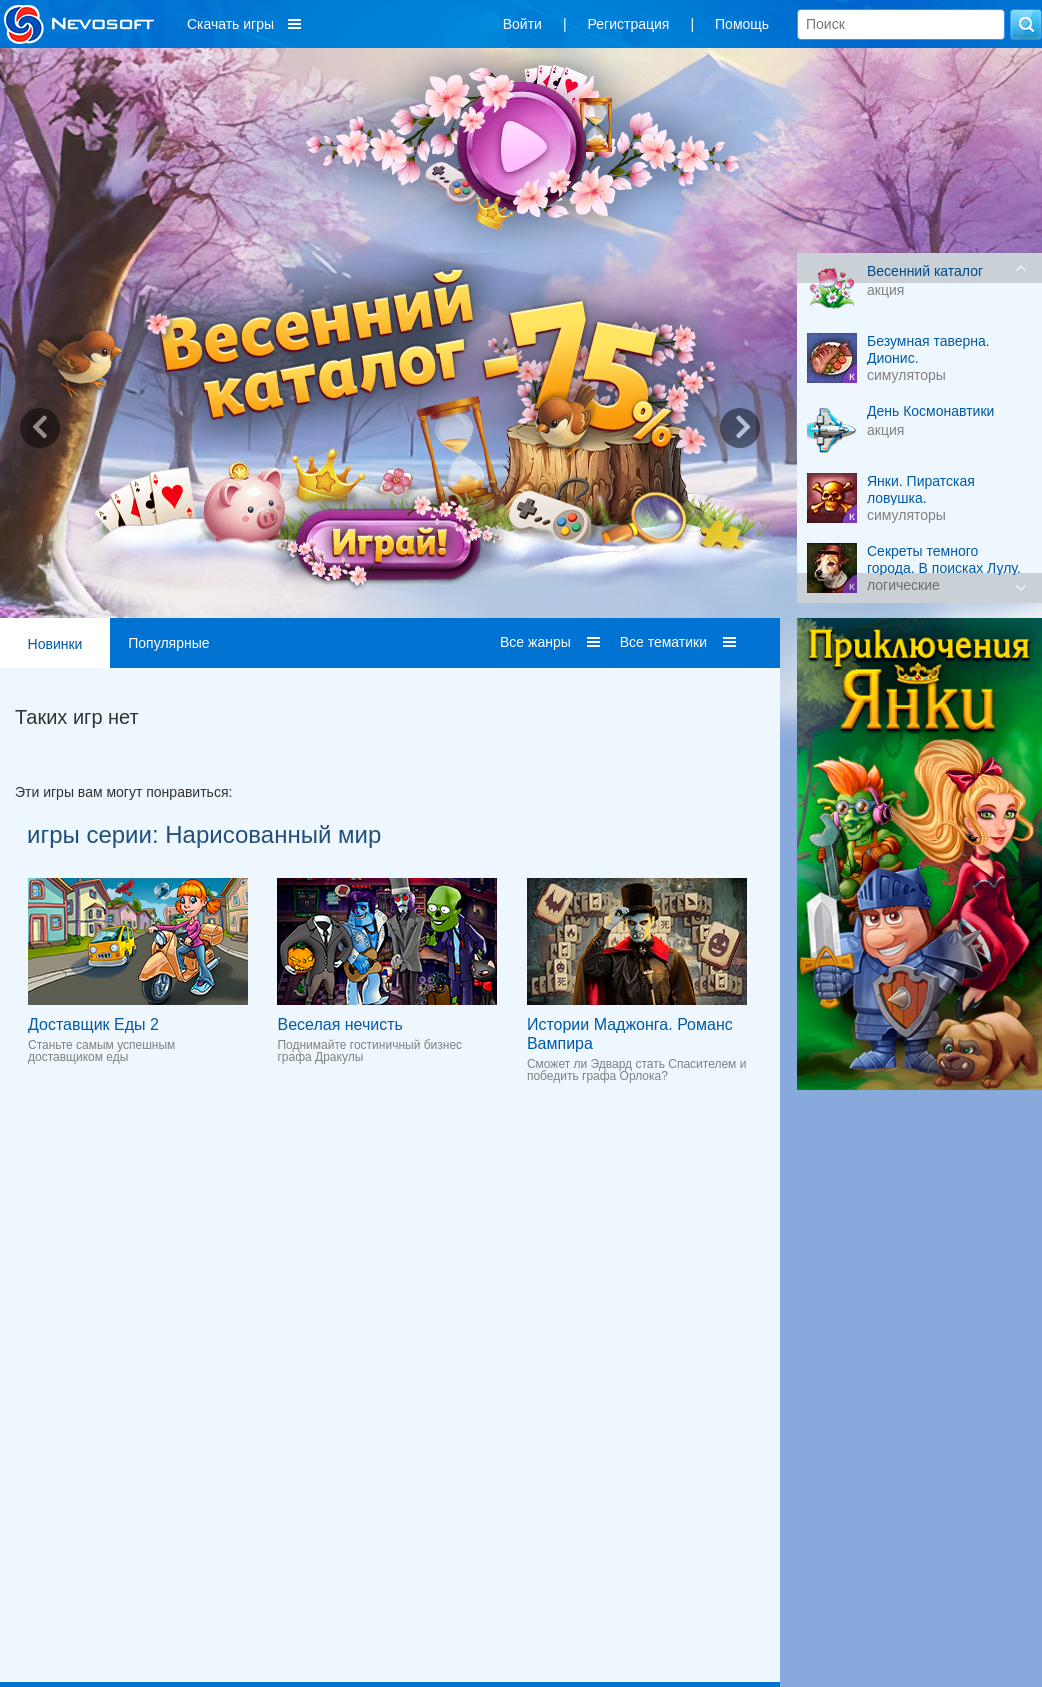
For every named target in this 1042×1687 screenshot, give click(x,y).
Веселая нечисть (339, 1024)
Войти (522, 24)
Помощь (742, 24)
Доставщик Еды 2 (93, 1024)
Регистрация (629, 24)
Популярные (168, 643)
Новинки (55, 644)
